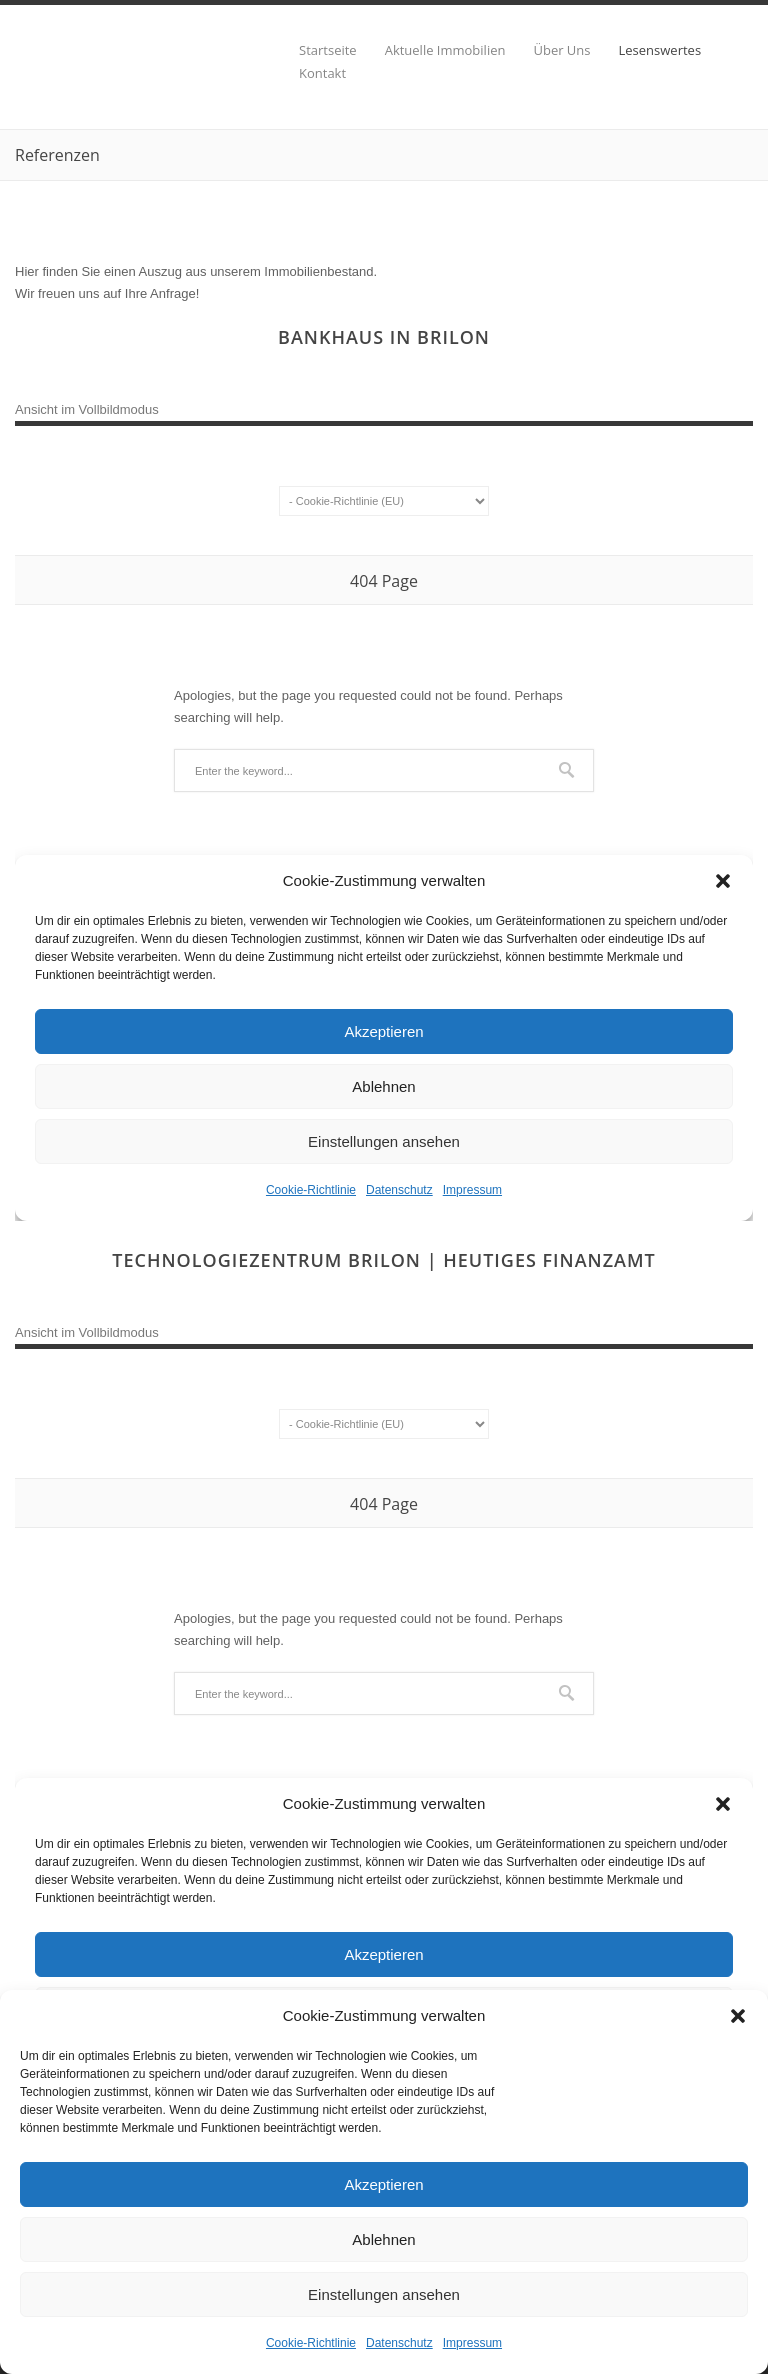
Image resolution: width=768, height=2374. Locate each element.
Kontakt (322, 73)
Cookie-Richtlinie (311, 2343)
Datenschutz (399, 2343)
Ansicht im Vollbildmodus (87, 409)
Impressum (472, 2343)
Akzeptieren (383, 2184)
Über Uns (561, 50)
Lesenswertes (660, 50)
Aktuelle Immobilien (445, 50)
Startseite (328, 50)
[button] (738, 2016)
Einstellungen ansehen (384, 2294)
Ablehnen (383, 2239)
